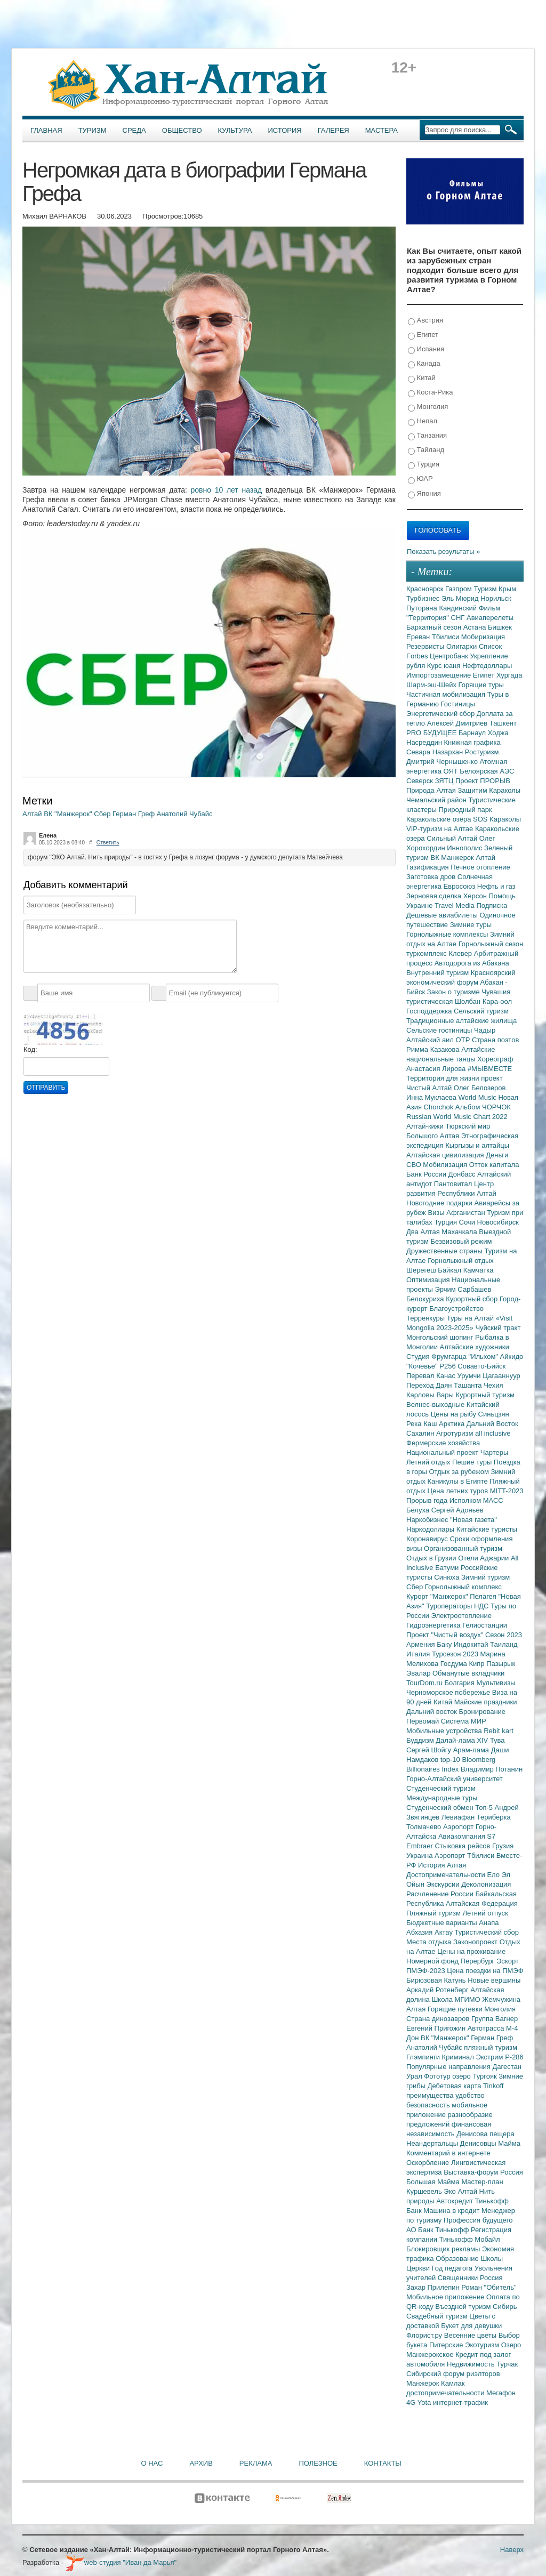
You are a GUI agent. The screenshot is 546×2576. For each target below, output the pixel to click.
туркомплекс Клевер (440, 953)
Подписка (491, 905)
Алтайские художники (474, 1347)
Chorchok (439, 1107)
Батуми (448, 1568)
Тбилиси (446, 637)
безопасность (429, 2105)
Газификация (428, 867)
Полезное (318, 2463)
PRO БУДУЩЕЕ (432, 733)
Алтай (33, 814)
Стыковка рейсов (463, 1846)
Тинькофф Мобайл (469, 2239)
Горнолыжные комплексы (448, 934)
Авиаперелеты (490, 618)
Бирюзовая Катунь (437, 1980)
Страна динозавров (438, 2019)
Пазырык (500, 1664)
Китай (422, 378)
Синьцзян (493, 1414)
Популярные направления (449, 2067)
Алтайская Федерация (482, 1903)
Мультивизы (495, 1683)
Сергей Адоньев (457, 1510)
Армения (421, 1644)
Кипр (477, 1664)
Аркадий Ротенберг (438, 1990)
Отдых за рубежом (460, 1472)
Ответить (108, 843)
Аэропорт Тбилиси (465, 1855)
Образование (458, 2259)
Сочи (468, 1222)
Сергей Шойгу (429, 1750)
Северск (420, 781)
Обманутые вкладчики (468, 1673)
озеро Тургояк (475, 2076)
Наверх (512, 2550)
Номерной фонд (433, 1961)
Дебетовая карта (455, 2086)
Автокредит (455, 2201)
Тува (497, 1740)
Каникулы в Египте (459, 1481)
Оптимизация (429, 1280)
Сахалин (421, 1433)
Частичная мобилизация (446, 694)
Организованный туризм (463, 1548)
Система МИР (463, 1721)
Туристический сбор (487, 1932)
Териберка (494, 1817)
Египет (423, 335)
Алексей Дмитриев (458, 723)
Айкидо (512, 1357)
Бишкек (500, 627)
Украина (420, 1855)
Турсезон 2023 (456, 1654)
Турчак (507, 2364)
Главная (46, 130)
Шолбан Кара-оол (483, 1001)
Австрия (425, 320)
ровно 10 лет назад (226, 490)
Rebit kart (498, 1731)
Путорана (422, 608)
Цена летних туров (459, 1491)
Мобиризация (483, 637)
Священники (459, 2278)
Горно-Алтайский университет (454, 1779)
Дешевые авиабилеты (442, 915)
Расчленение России (441, 1894)
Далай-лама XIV (463, 1740)
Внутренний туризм (438, 973)
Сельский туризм (481, 1011)
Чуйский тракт (497, 1328)
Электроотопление (461, 1616)
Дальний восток (432, 1712)
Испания (426, 349)
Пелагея (484, 1596)
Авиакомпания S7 (466, 1836)
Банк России (427, 1174)
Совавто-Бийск (481, 1366)
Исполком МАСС (476, 1500)
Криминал (459, 2057)
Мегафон (501, 2393)
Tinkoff (493, 2086)
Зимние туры (471, 925)
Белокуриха (426, 1299)
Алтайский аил (431, 1040)
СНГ (459, 618)
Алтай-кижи (425, 1126)
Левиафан (459, 1817)
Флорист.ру (425, 2335)
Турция (423, 464)
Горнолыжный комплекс (463, 1587)
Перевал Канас (431, 1376)
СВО (414, 1165)
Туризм (92, 130)
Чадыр (484, 1030)
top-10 (451, 1760)
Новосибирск (498, 1222)
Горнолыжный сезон (491, 944)
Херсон (476, 896)
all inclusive (492, 1433)
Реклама (255, 2463)
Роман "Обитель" (488, 2287)
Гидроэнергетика (434, 1625)
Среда (134, 130)
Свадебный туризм (437, 2316)
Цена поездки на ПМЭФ (485, 1971)
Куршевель (425, 2191)
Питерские (447, 2345)
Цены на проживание (471, 1951)
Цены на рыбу (454, 1414)
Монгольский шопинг (440, 1337)
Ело (494, 1875)
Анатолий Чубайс (185, 814)
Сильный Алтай (453, 838)
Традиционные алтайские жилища (461, 1021)
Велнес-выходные (436, 1404)
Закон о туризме (454, 992)
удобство (470, 2095)
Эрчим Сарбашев (463, 1289)
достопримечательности (446, 2393)
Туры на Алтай (471, 1318)
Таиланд (503, 1644)
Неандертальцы (433, 2143)
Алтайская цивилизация (446, 1155)
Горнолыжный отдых (461, 1261)
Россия (491, 2278)
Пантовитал (454, 1184)
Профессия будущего (478, 2220)
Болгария (461, 1683)
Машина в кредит (452, 2211)
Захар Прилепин (433, 2287)
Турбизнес (423, 598)
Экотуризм (483, 2345)
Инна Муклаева (432, 1097)
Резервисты (426, 646)
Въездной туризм (464, 2307)
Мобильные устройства (445, 1731)
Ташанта (469, 1385)
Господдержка (430, 1011)
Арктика (453, 1424)
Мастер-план (482, 2182)
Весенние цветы (471, 2335)
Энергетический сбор (441, 714)
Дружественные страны (445, 1251)
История (285, 130)
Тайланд (426, 450)
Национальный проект (443, 1452)
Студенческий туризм (441, 1788)
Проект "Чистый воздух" (445, 1635)
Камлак (452, 2383)
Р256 (448, 1366)
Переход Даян (430, 1385)
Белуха (418, 1510)
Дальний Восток (492, 1424)
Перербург (478, 1961)
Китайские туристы (486, 1529)
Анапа (489, 1923)
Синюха (447, 1577)
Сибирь (505, 2307)
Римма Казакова (433, 1049)
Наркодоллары (431, 1529)
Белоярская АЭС (487, 771)
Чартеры (494, 1452)
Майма (509, 2143)
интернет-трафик (460, 2402)
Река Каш (422, 1424)
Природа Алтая (431, 790)
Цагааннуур (501, 1376)
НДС (482, 1606)
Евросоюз (460, 886)
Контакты (383, 2463)
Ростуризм (482, 752)
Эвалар (419, 1673)
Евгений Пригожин (437, 2028)
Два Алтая (423, 1232)
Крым (507, 589)
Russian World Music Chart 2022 (457, 1117)
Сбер (103, 814)
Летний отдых (429, 1462)
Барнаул (473, 733)
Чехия (493, 1385)
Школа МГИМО (456, 1999)
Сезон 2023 (503, 1635)
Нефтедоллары (487, 666)
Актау (445, 1932)
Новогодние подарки (440, 1203)
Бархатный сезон (434, 627)
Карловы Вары (431, 1395)
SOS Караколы (497, 819)
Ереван (419, 637)
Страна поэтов (495, 1040)
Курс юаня (444, 666)
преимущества (430, 2095)
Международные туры (441, 1798)
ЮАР (420, 479)
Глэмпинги (424, 2057)
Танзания (427, 435)
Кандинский (458, 608)
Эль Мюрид (460, 598)
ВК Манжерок (453, 858)
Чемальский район (437, 800)
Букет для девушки (471, 2326)
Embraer (420, 1846)
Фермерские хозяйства (443, 1443)
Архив (200, 2463)
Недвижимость (471, 2364)
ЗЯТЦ (445, 781)
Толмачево (424, 1827)
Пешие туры (473, 1462)
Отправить (46, 1087)
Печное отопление (480, 867)
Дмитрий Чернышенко (442, 762)
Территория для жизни (443, 1078)
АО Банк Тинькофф (438, 2230)
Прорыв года (427, 1500)
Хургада (509, 675)
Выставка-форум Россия (483, 2172)
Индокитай (472, 1644)
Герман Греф (135, 814)
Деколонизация (486, 1884)
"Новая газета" (473, 1520)
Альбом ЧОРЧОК (483, 1107)
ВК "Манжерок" (69, 814)
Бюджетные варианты (442, 1923)
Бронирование (482, 1712)
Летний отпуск (485, 1913)
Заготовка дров (431, 877)
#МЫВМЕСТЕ (490, 1069)
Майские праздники (485, 1702)
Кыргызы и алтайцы (477, 1145)
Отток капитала (494, 1165)
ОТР (464, 1040)
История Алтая (442, 1865)
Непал (422, 421)
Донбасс (462, 1174)
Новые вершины (494, 1980)
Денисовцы (479, 2143)
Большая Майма (433, 2182)
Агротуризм (455, 1433)
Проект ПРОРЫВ (482, 781)
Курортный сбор (473, 1299)
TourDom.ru (425, 1683)
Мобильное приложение (446, 2297)
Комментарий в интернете (448, 2153)
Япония (424, 493)
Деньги (497, 1155)
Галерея (333, 130)
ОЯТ (452, 771)
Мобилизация (446, 1165)
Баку (445, 1644)
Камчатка (478, 1270)
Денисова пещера (485, 2134)
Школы (491, 2259)
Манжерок (423, 2383)
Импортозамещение (439, 675)
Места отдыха (429, 1942)
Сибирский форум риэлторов (453, 2374)
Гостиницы (458, 704)
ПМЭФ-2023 (426, 1971)
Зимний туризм (485, 1577)
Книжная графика (472, 742)
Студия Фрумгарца (437, 1357)
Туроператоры (450, 1606)
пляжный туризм (490, 2047)
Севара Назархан (435, 752)
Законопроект (476, 1942)
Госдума (454, 1664)
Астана (475, 627)
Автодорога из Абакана (472, 963)
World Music (479, 1097)
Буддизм (421, 1740)
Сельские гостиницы (440, 1030)
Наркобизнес (428, 1520)
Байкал (450, 1270)
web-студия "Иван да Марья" (121, 2562)
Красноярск (425, 589)
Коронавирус (427, 1539)
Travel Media (455, 905)
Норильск (495, 598)
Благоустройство (456, 1309)
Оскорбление (428, 2163)
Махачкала (460, 1232)
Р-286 (514, 2057)
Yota (425, 2402)
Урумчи (470, 1376)
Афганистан (466, 1213)
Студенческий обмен (440, 1808)
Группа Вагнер (494, 2019)
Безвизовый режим (461, 1241)
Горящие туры (481, 685)
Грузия (502, 1846)
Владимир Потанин (492, 1769)
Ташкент (503, 723)
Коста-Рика (430, 392)
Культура (235, 130)
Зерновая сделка (434, 896)
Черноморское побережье (449, 1692)
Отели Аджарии (484, 1558)
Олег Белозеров (480, 1088)
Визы (437, 1213)
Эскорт (507, 1961)
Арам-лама (472, 1750)
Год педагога (453, 2268)
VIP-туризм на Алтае (440, 829)
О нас (152, 2463)
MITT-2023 (507, 1491)
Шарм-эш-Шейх (432, 685)
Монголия (428, 407)
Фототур (438, 2076)
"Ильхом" (484, 1357)
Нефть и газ (496, 886)
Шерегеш (422, 1270)
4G (411, 2402)
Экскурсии (444, 1884)
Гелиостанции (484, 1625)
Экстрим (490, 2057)
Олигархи (462, 646)
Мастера (381, 130)
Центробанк (450, 656)
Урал (415, 2076)
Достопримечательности (446, 1875)
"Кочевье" (422, 1366)
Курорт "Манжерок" (438, 1596)
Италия (419, 1654)
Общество (182, 130)
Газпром (459, 589)
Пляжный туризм (434, 1913)
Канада (424, 363)
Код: (30, 1049)
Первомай (423, 1721)
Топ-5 (484, 1808)
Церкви (419, 2268)
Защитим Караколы (488, 790)
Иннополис (465, 848)
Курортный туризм (485, 1395)
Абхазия (420, 1932)
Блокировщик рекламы (444, 2249)
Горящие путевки (456, 2009)
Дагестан (506, 2067)
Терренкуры (426, 1318)
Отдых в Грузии (432, 1558)
